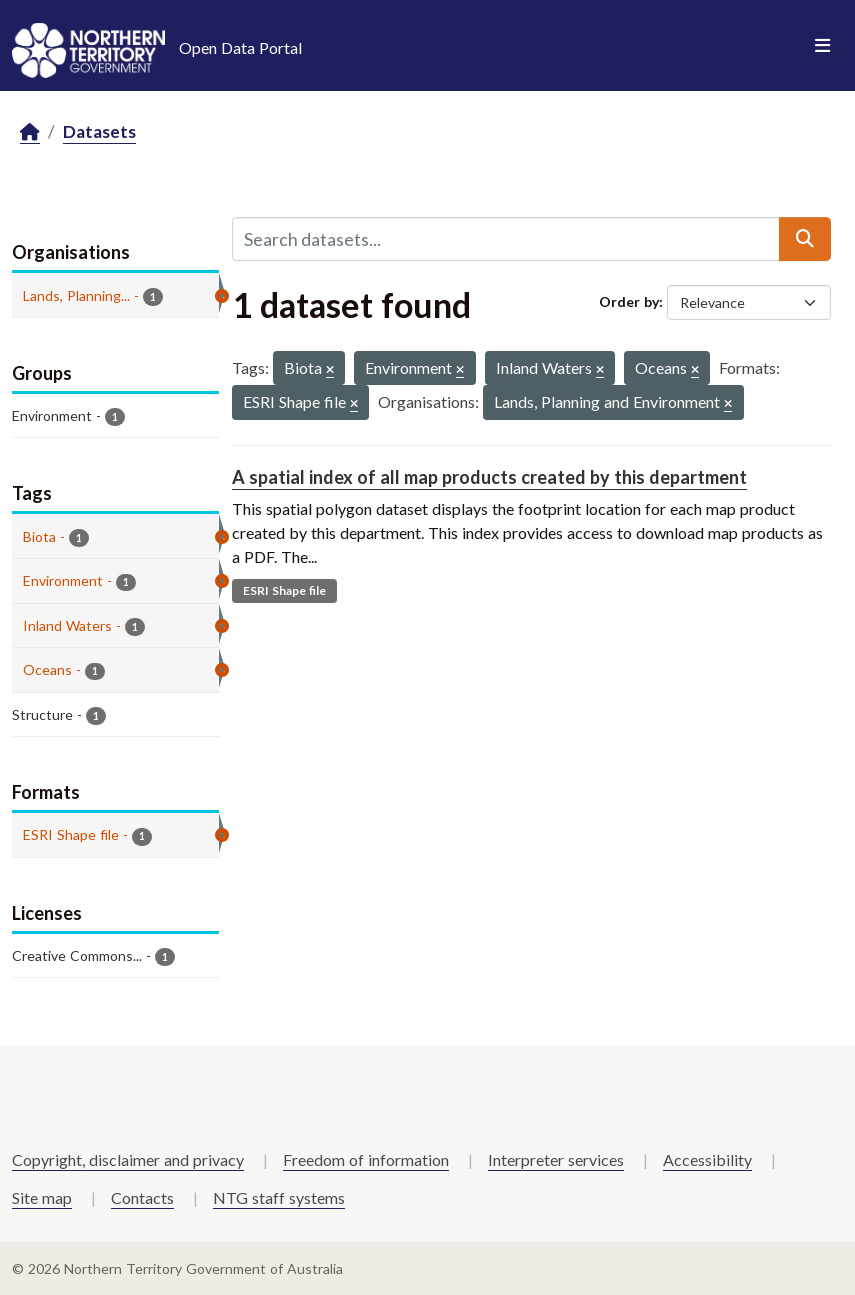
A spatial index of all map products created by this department (489, 477)
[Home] (30, 132)
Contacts (142, 1197)
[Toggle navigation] (822, 46)
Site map (42, 1197)
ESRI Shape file (284, 590)
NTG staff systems (279, 1197)
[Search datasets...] (506, 239)
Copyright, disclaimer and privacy (128, 1159)
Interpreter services (556, 1159)
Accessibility (707, 1159)
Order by (629, 301)
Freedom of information (366, 1159)
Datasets (99, 131)
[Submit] (805, 239)
